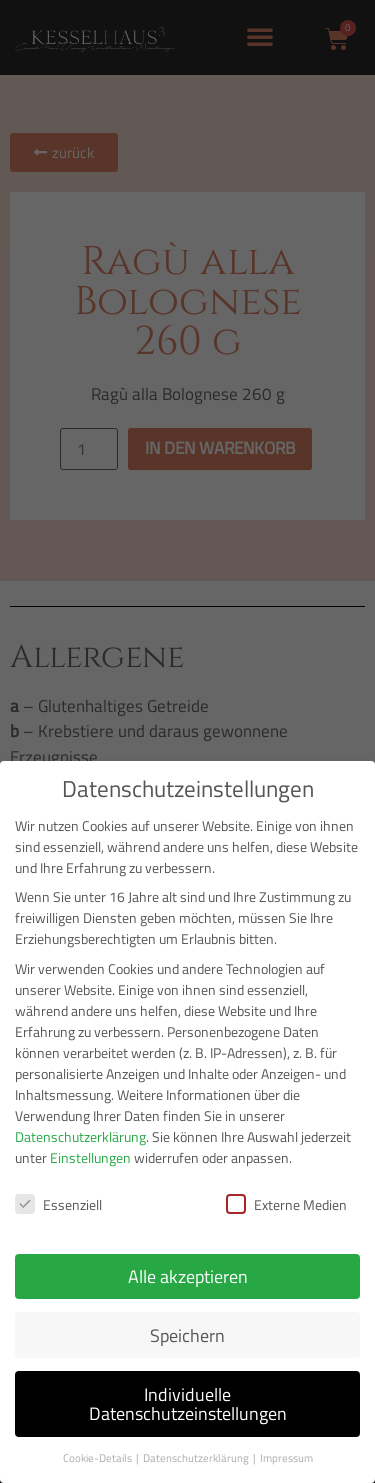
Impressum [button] (286, 1458)
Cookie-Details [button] (98, 1458)
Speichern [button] (187, 1335)
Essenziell (58, 1204)
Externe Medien (286, 1204)
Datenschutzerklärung (80, 1136)
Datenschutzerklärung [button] (197, 1458)
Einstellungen (90, 1157)
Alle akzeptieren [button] (188, 1276)
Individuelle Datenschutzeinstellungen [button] (188, 1404)
